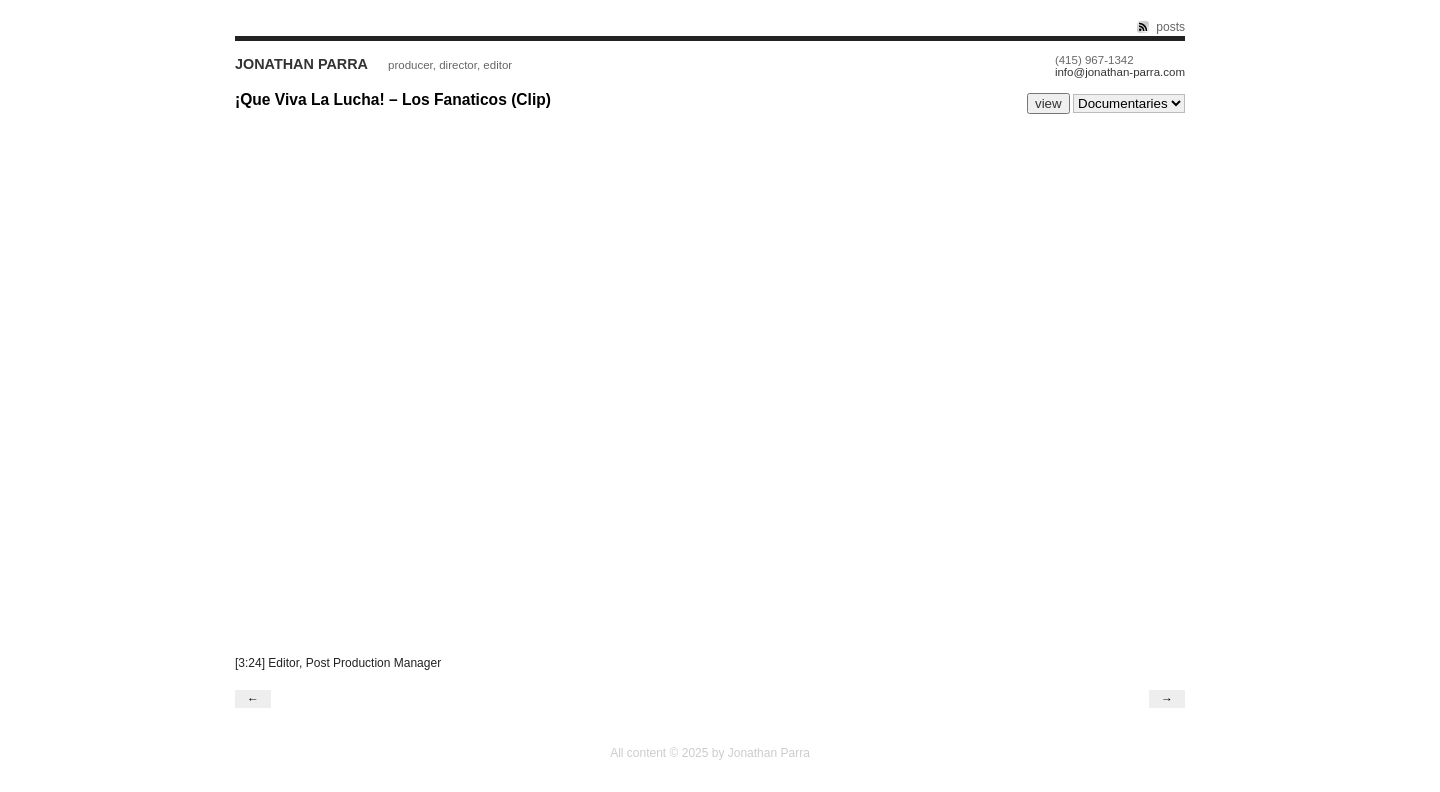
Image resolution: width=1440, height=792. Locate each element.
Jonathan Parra (301, 64)
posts (1170, 27)
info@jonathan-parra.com (1120, 72)
